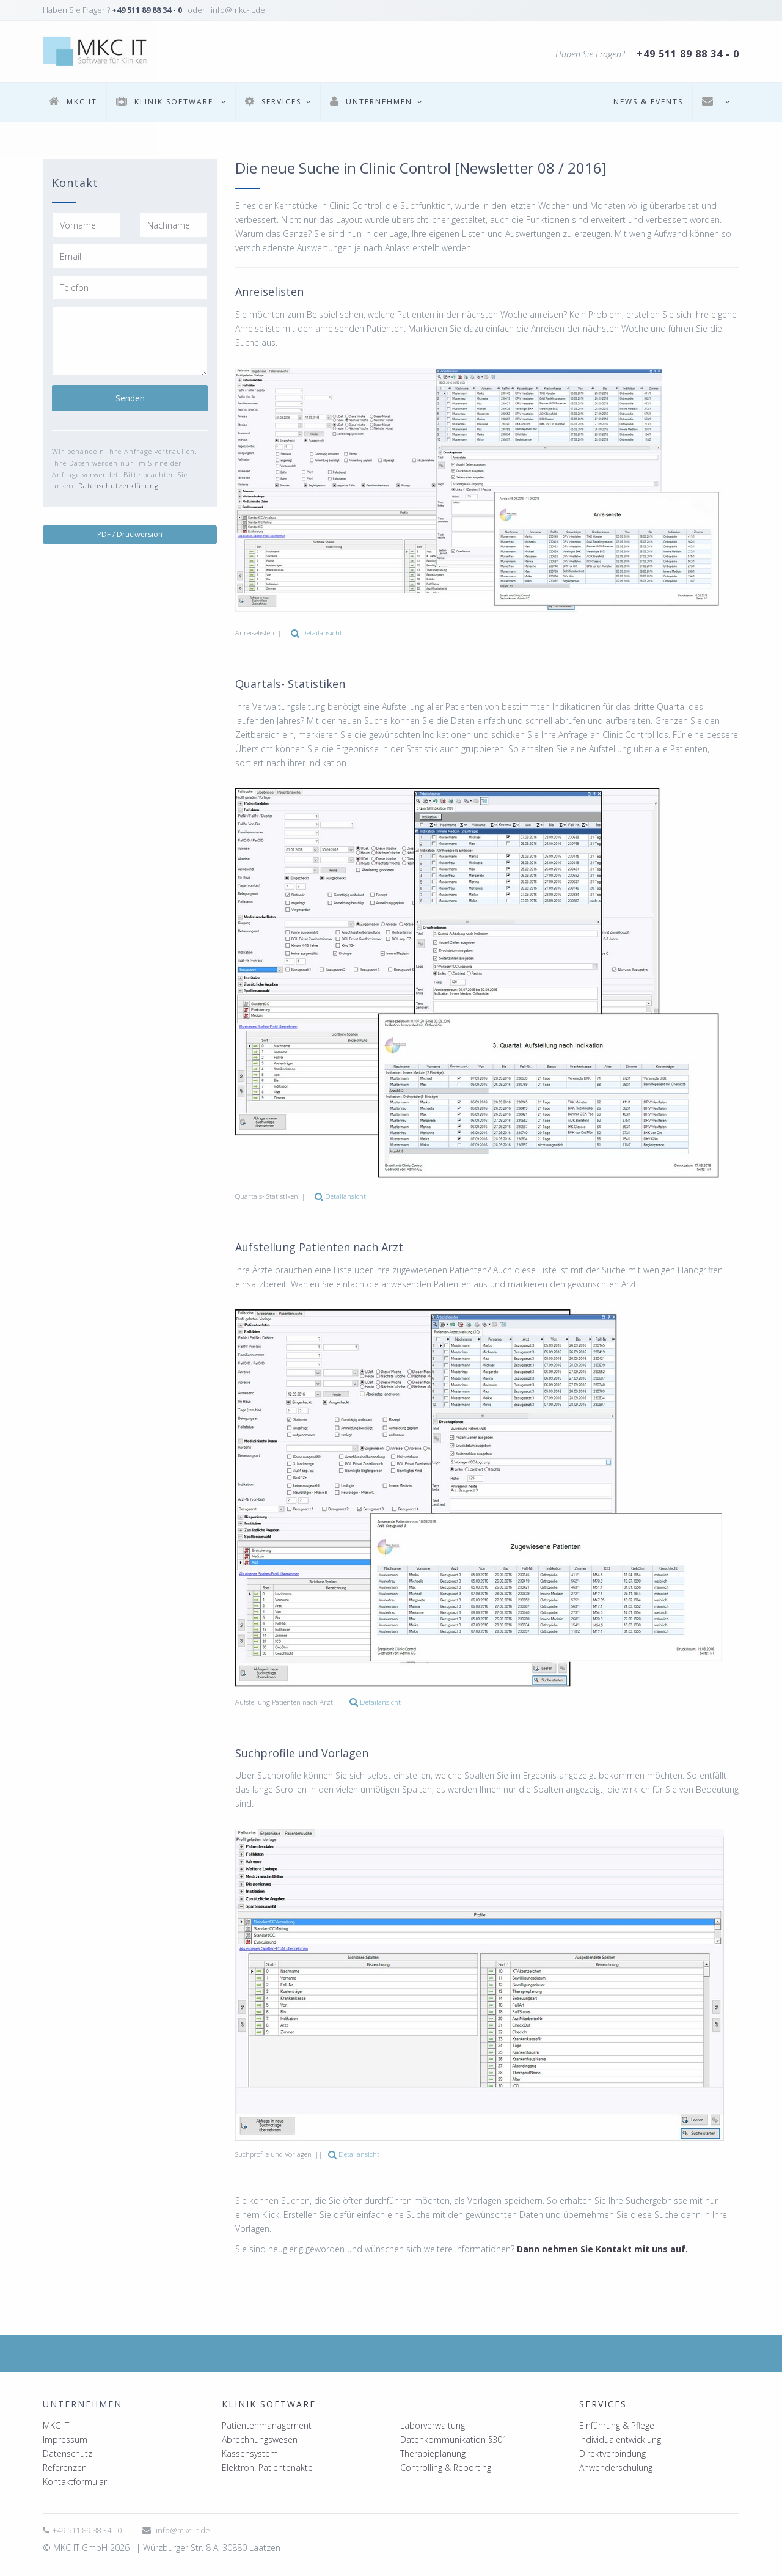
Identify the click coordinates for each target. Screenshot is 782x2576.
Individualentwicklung (620, 2439)
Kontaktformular (75, 2481)
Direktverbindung (612, 2453)
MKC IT (56, 2425)
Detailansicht (316, 632)
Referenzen (65, 2467)
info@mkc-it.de (183, 2530)
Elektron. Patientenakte (267, 2467)
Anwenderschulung (615, 2467)
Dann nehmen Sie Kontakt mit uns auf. (602, 2249)
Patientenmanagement (267, 2425)
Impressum (65, 2439)
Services (603, 2404)
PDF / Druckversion (130, 534)
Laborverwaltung (432, 2425)
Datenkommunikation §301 (453, 2439)
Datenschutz (67, 2453)
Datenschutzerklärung (118, 485)
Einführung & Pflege (616, 2425)
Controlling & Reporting (445, 2467)
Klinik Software (269, 2404)
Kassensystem (250, 2453)
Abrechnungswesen (260, 2439)
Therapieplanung (433, 2453)
